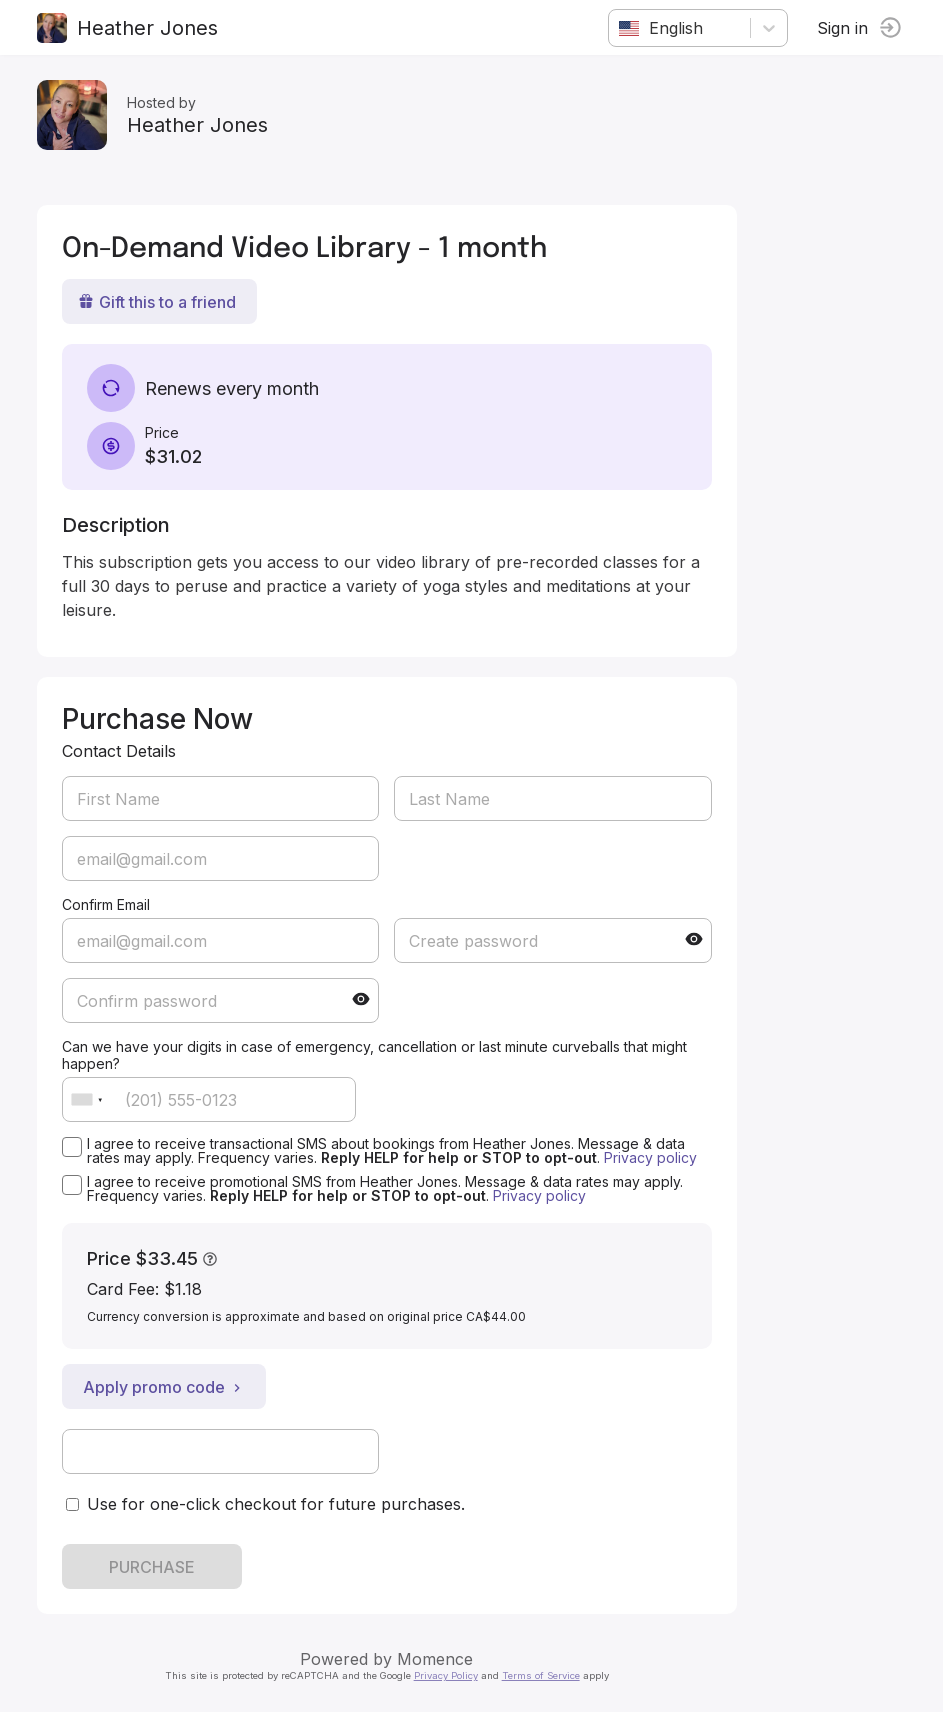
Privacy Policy (449, 1675)
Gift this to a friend (160, 302)
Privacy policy (653, 1157)
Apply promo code (167, 1387)
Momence (439, 1659)
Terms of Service (544, 1675)
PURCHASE (155, 1567)
